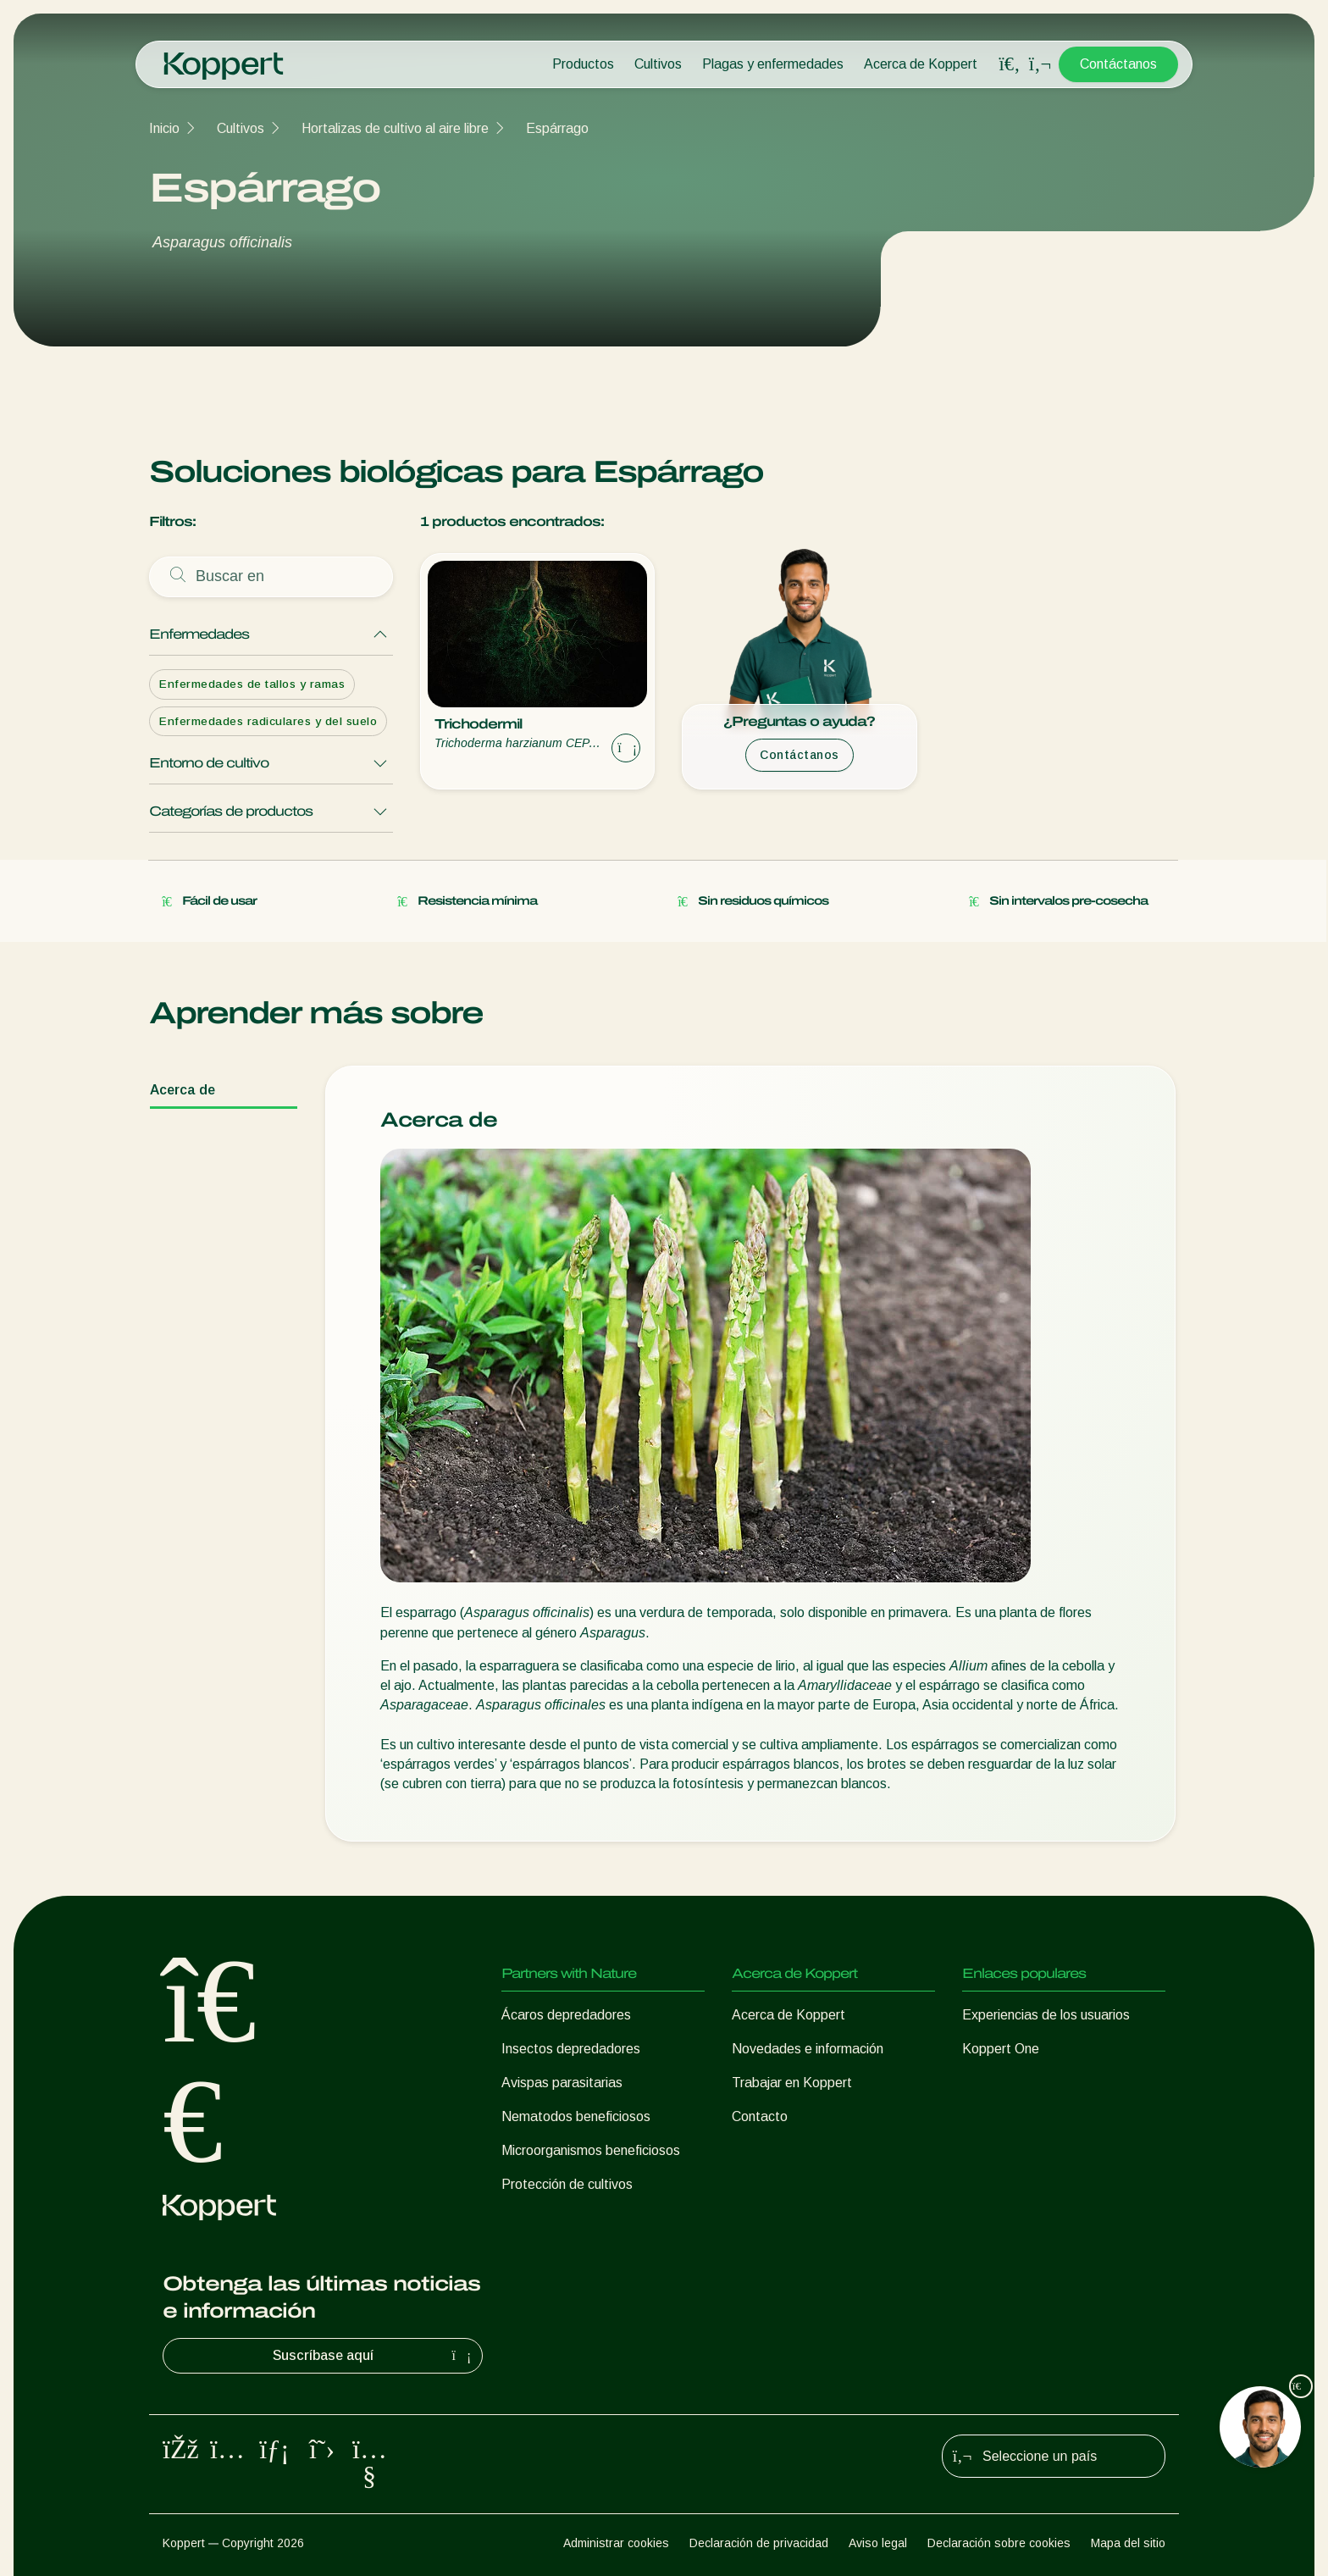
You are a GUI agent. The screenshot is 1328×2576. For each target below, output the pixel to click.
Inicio (164, 128)
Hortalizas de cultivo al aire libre (395, 128)
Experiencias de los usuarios (1046, 2015)
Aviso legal (878, 2543)
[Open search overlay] (1009, 64)
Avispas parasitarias (561, 2082)
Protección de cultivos (567, 2184)
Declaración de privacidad (758, 2543)
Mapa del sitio (1128, 2543)
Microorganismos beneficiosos (590, 2150)
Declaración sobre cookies (999, 2543)
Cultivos (658, 64)
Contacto (760, 2116)
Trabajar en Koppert (792, 2082)
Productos (583, 64)
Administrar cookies (616, 2543)
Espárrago (557, 128)
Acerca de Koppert (920, 64)
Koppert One (1000, 2048)
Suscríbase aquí (374, 2355)
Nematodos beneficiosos (575, 2116)
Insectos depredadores (570, 2048)
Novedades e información (807, 2048)
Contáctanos (1118, 64)
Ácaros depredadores (566, 2015)
